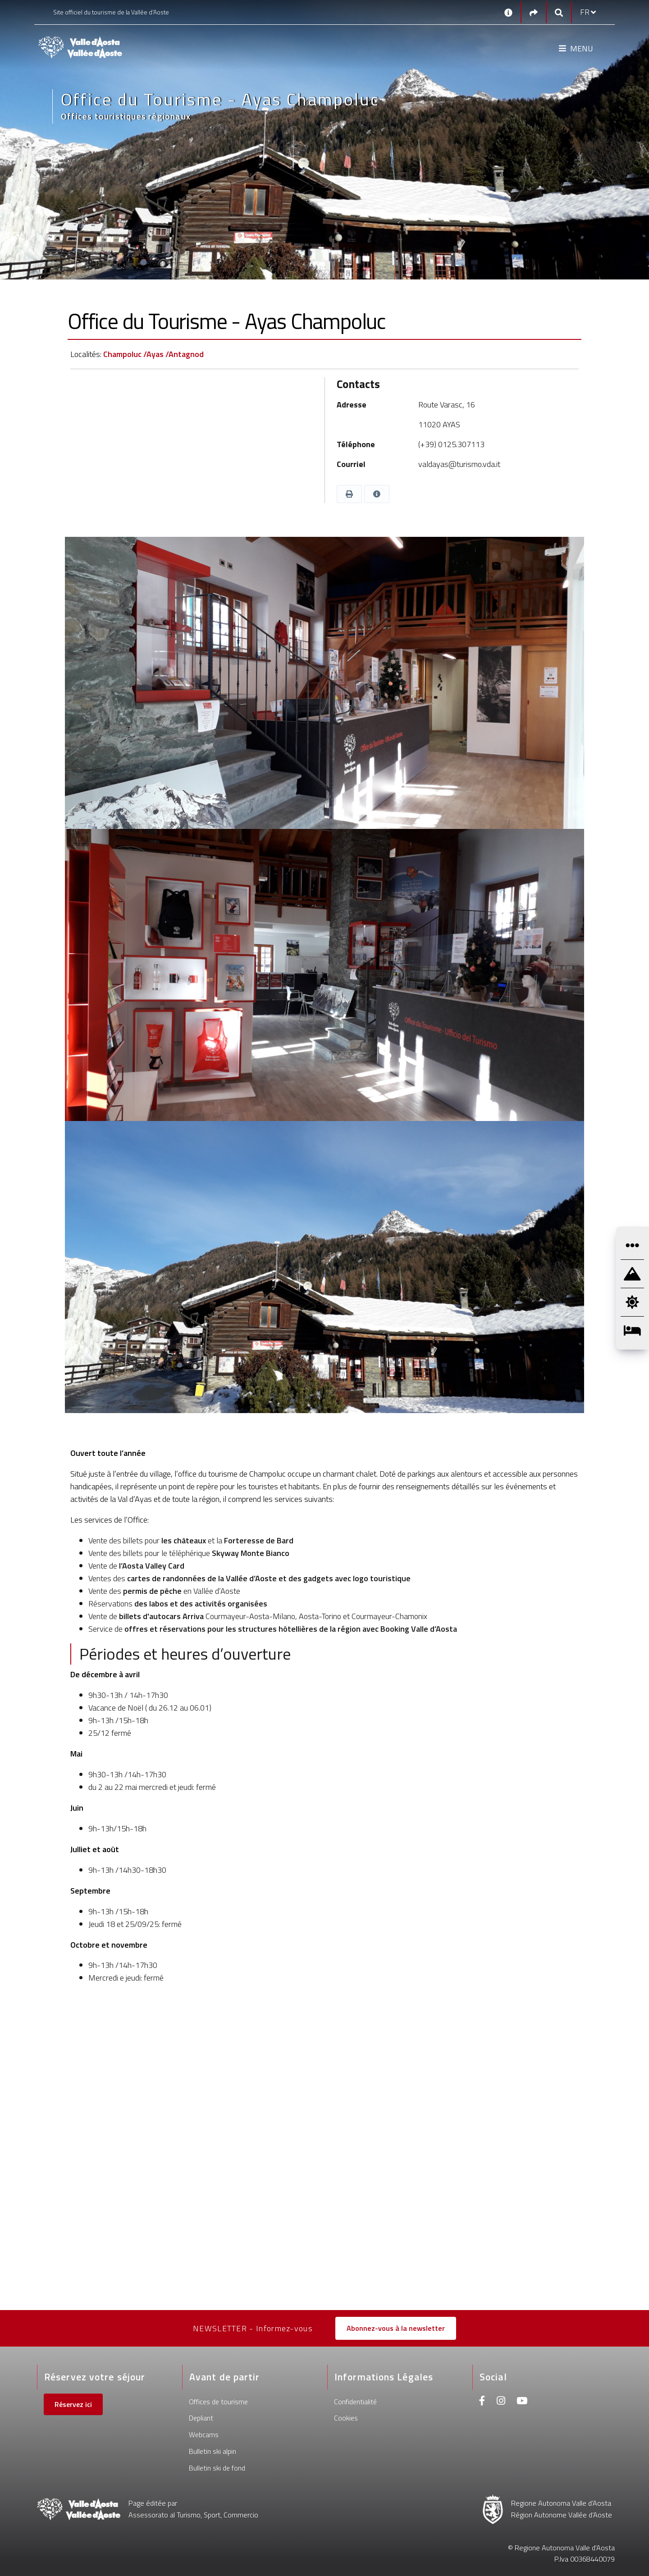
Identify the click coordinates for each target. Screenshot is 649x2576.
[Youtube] (521, 2401)
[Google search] (559, 12)
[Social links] (534, 12)
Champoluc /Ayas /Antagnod (153, 354)
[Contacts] (508, 12)
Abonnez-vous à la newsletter (396, 2328)
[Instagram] (501, 2401)
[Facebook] (482, 2401)
